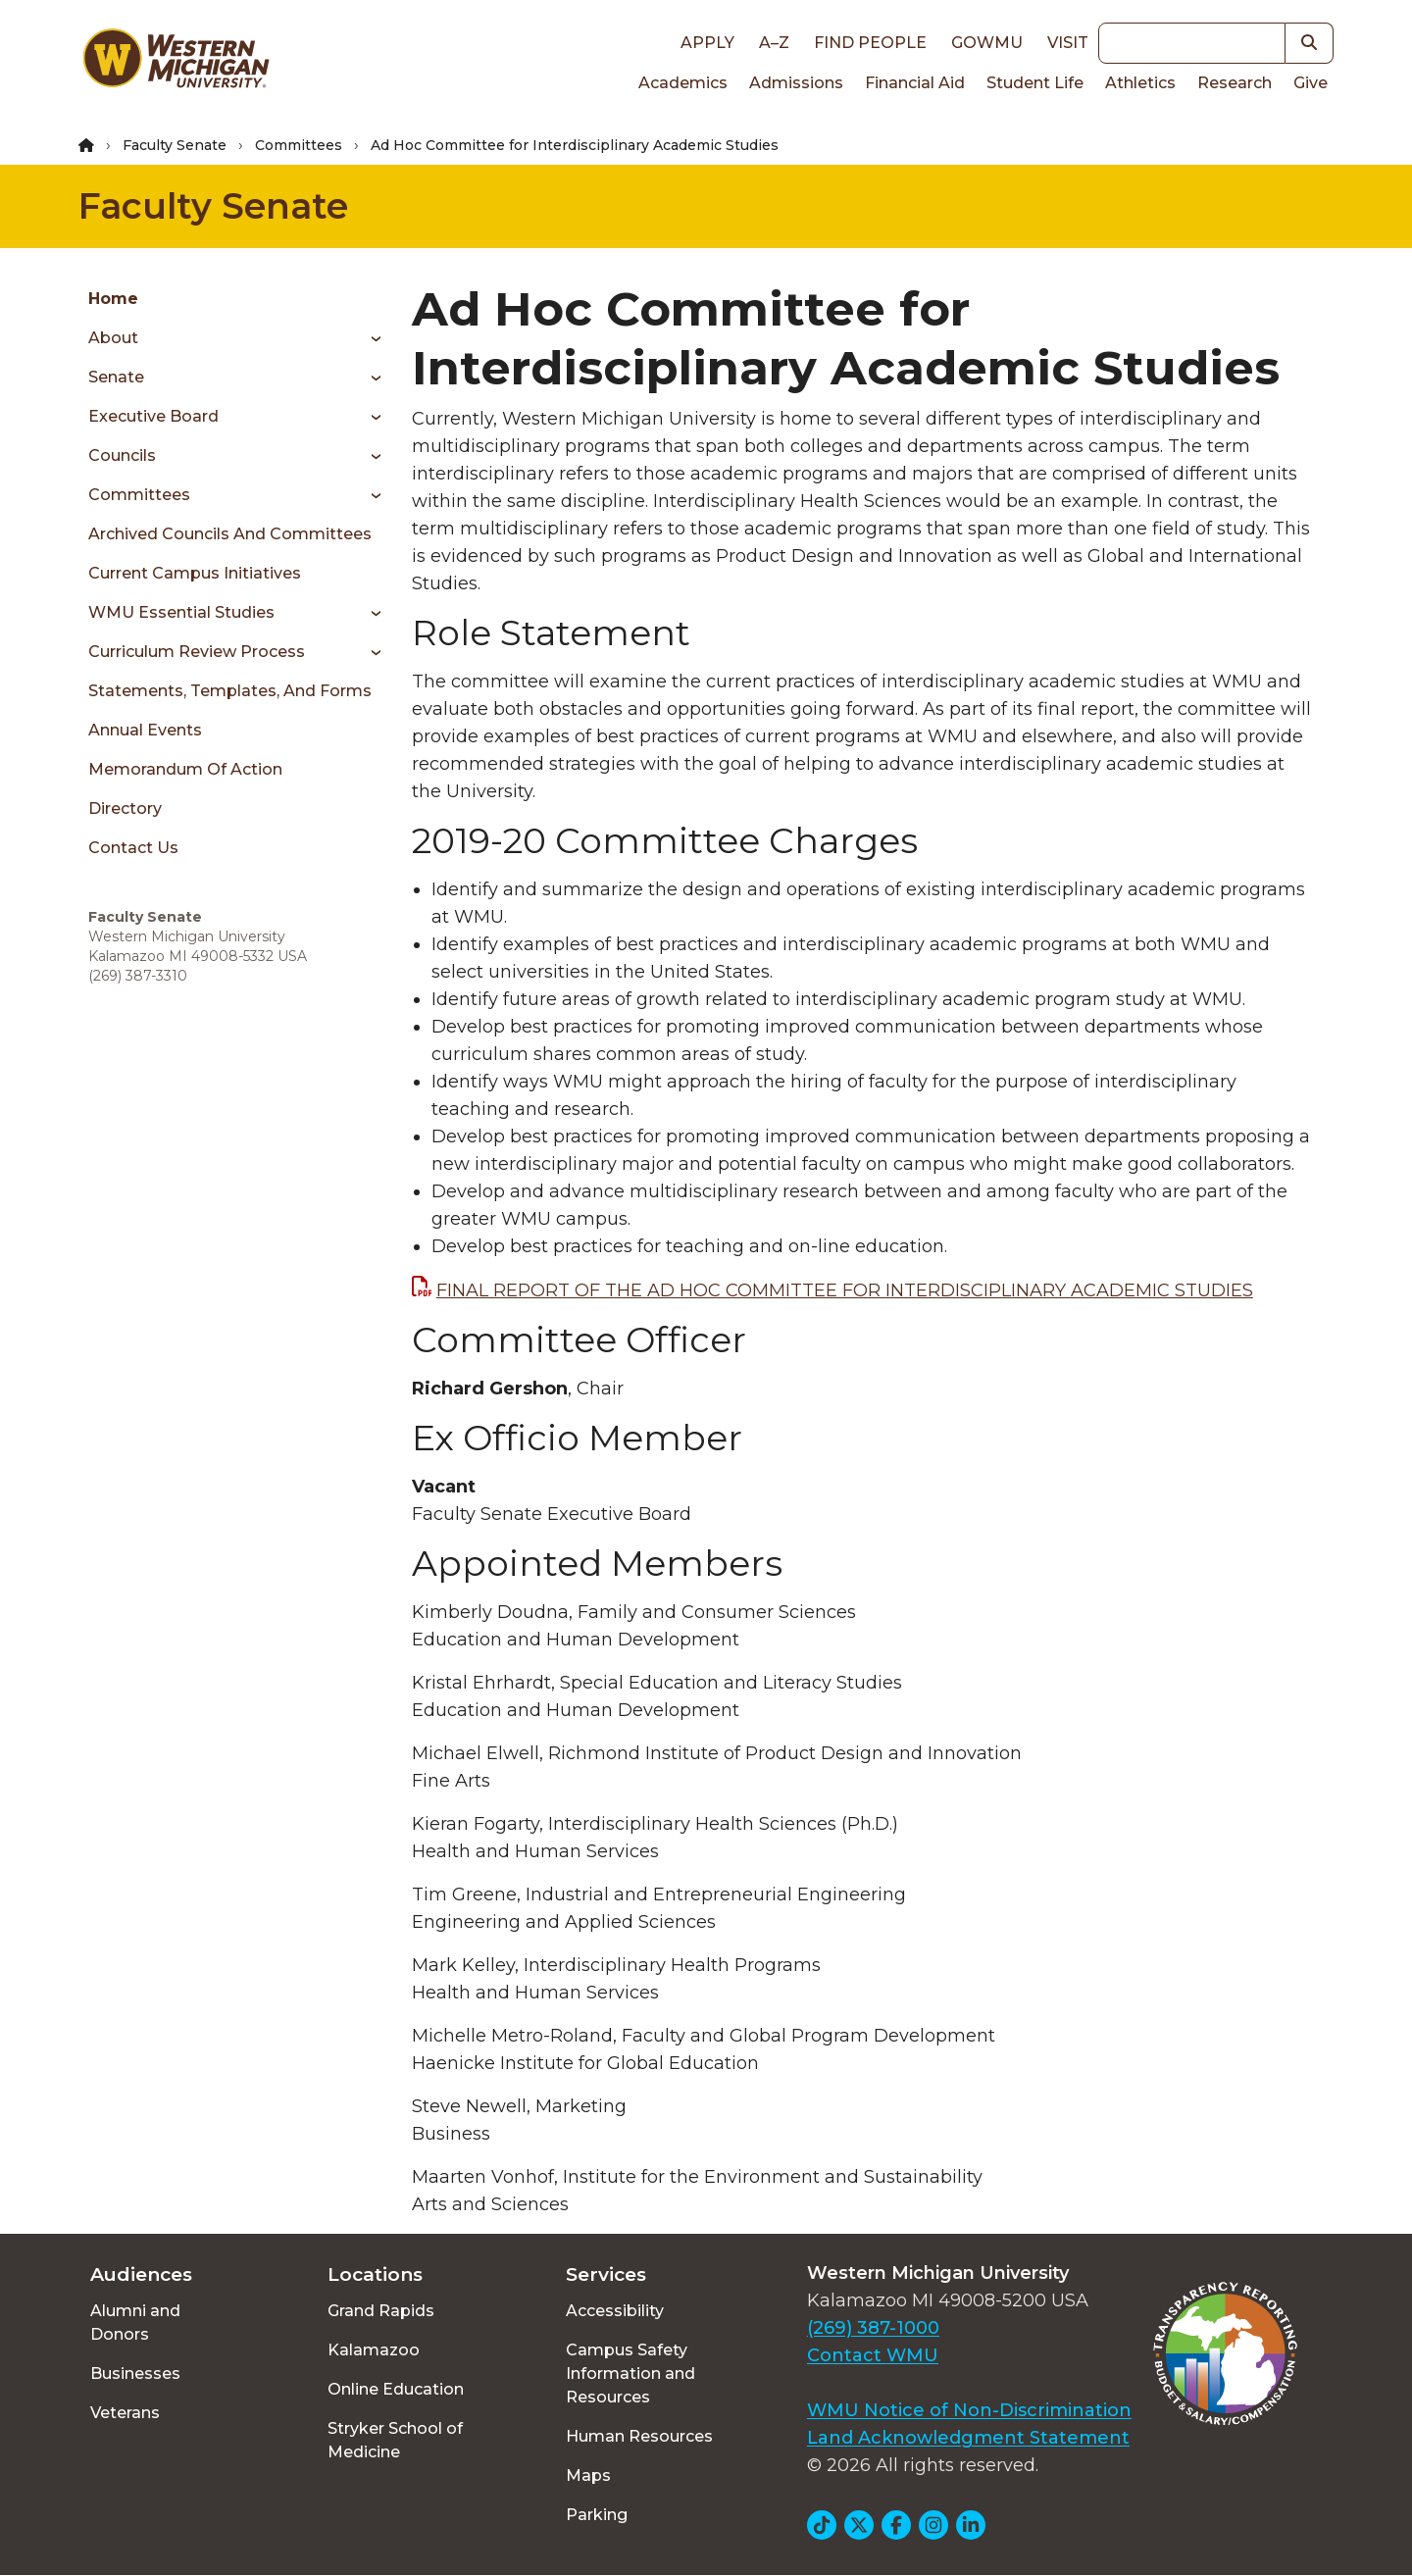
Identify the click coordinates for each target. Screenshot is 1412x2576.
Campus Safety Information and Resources (630, 2373)
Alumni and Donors (135, 2322)
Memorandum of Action (185, 769)
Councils (122, 455)
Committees (298, 145)
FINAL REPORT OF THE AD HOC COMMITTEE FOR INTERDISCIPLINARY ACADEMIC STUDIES (844, 1290)
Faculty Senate (175, 145)
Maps (588, 2475)
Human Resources (639, 2436)
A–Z (774, 42)
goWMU (987, 42)
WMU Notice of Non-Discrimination (969, 2410)
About (113, 337)
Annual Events (145, 730)
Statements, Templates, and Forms (230, 691)
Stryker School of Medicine (395, 2440)
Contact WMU (872, 2355)
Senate (116, 377)
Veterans (125, 2412)
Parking (597, 2514)
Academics (683, 83)
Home (113, 298)
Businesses (135, 2373)
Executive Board (153, 416)
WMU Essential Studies (181, 612)
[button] (1310, 43)
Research (1234, 83)
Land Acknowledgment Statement (968, 2438)
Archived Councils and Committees (230, 534)
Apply (707, 42)
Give (1310, 83)
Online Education (396, 2389)
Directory (125, 808)
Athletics (1140, 83)
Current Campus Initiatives (194, 573)
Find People (870, 42)
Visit (1067, 42)
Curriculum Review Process (196, 651)
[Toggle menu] (369, 338)
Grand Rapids (381, 2310)
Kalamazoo (374, 2350)
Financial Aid (915, 83)
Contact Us (133, 847)
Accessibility (615, 2310)
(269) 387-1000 (873, 2328)
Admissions (796, 83)
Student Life (1035, 83)
